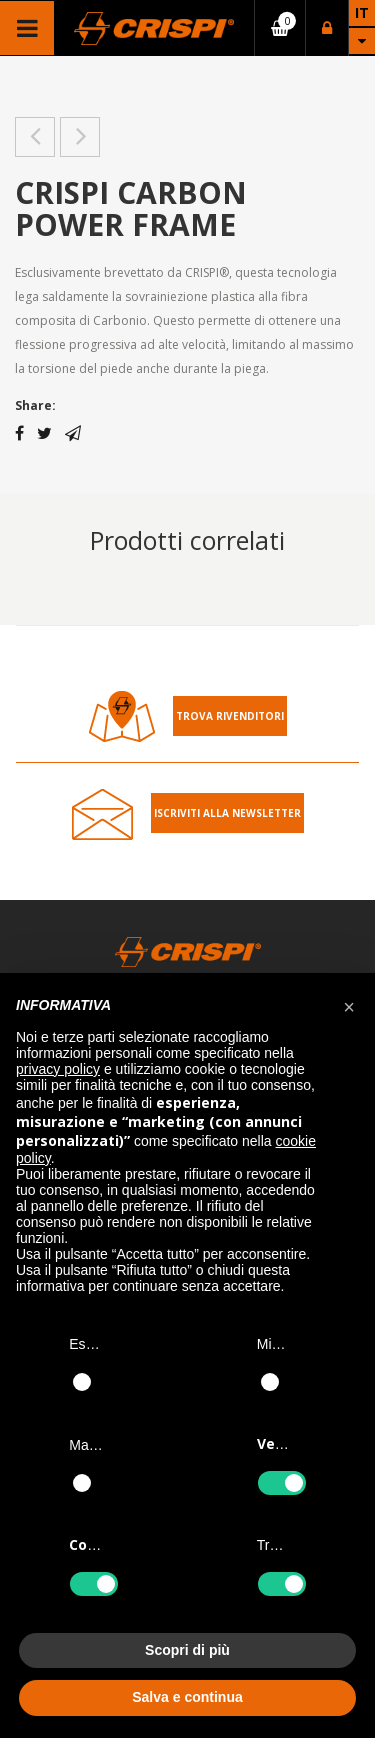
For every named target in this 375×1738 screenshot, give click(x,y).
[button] (349, 1005)
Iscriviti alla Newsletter (227, 813)
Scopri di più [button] (187, 1650)
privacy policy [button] (58, 1069)
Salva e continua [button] (187, 1697)
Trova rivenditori (230, 716)
